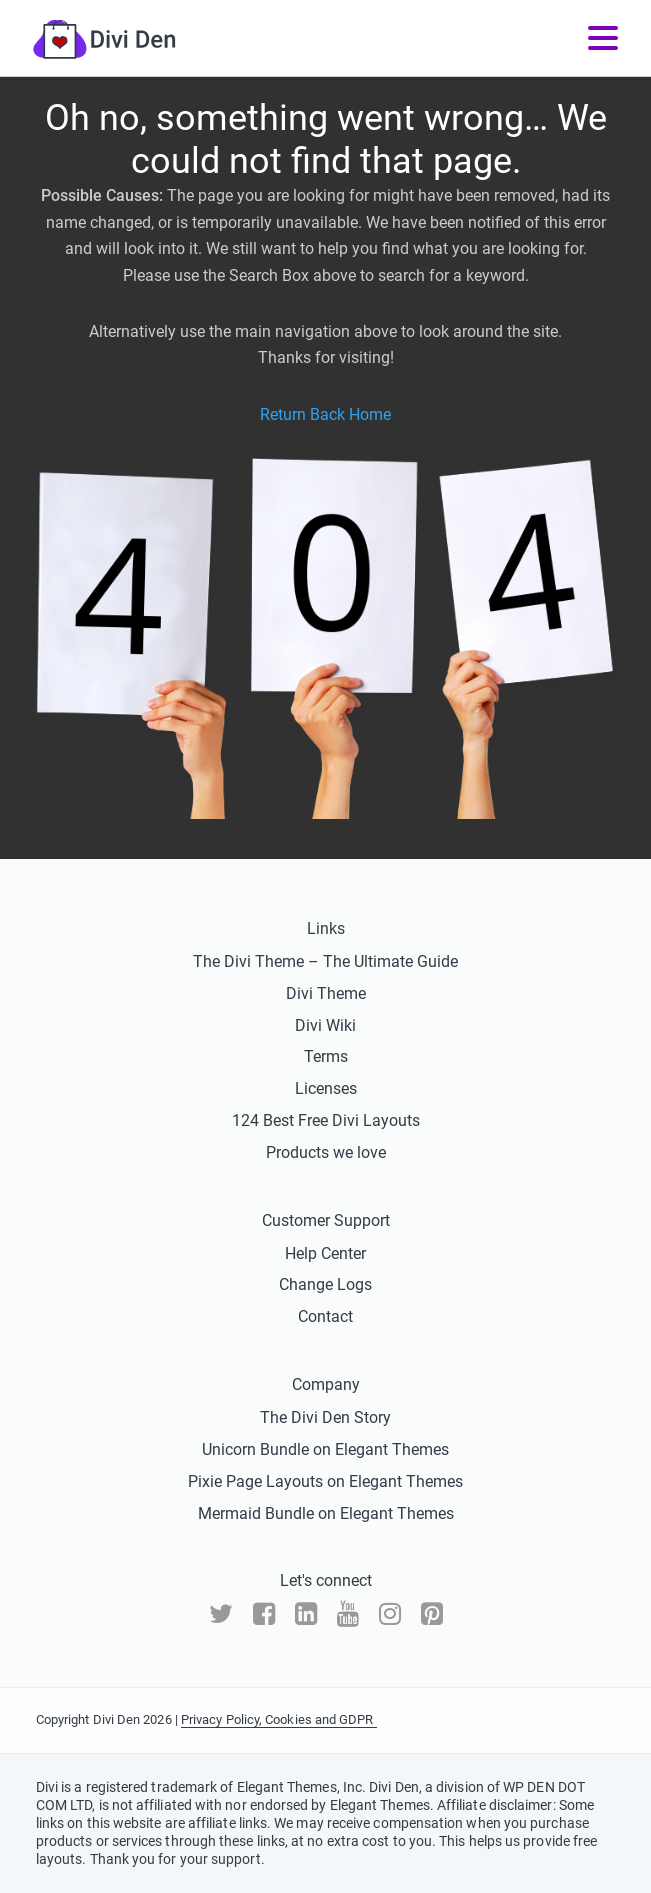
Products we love (326, 1152)
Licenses (326, 1088)
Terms (326, 1056)
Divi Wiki (325, 1025)
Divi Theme (326, 993)
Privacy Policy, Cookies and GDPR (279, 1719)
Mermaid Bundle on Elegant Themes (326, 1513)
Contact (325, 1316)
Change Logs (325, 1284)
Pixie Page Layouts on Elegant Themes (325, 1481)
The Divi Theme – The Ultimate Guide (325, 961)
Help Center (325, 1253)
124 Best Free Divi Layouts (326, 1120)
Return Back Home (325, 414)
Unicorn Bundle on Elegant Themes (325, 1449)
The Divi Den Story (325, 1417)
